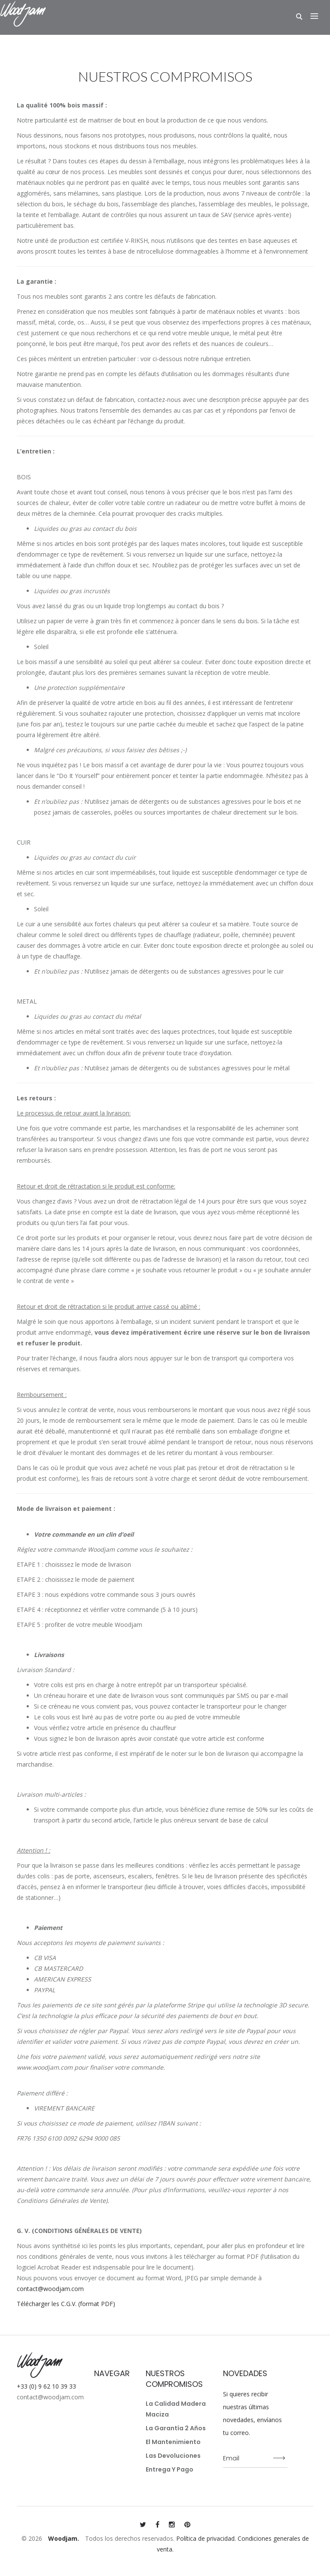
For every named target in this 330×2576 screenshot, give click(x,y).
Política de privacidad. (206, 2538)
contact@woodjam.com (50, 2289)
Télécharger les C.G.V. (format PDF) (66, 2304)
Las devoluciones (173, 2455)
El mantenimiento (173, 2442)
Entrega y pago (169, 2469)
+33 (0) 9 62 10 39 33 (46, 2386)
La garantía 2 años (176, 2428)
